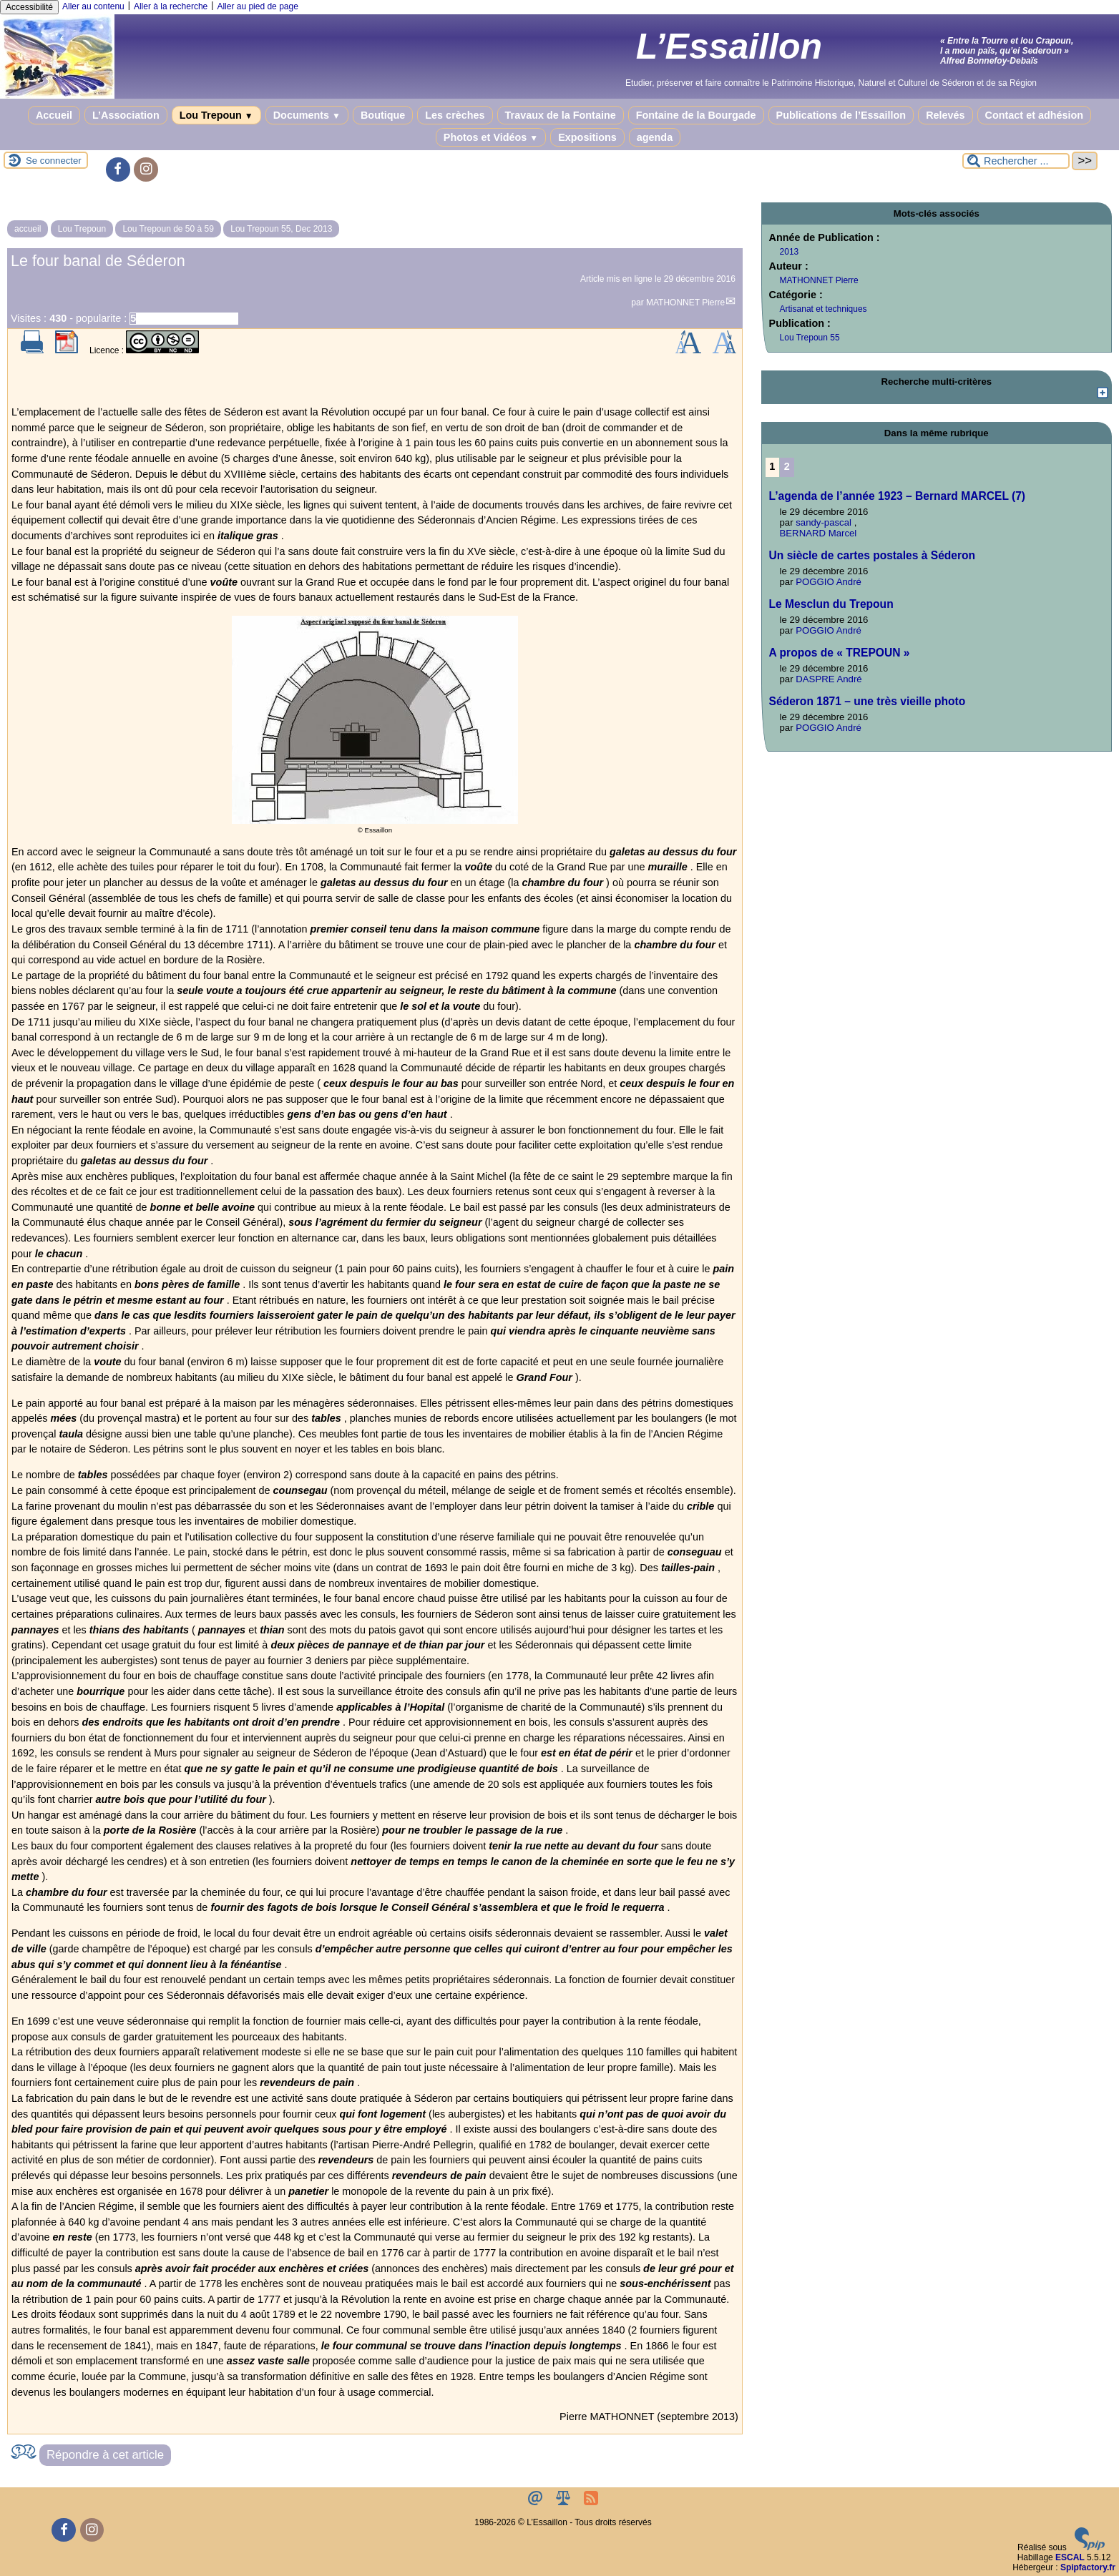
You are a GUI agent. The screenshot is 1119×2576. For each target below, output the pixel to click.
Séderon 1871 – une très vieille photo (867, 701)
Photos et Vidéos (491, 137)
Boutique (383, 115)
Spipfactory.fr (1087, 2567)
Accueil (54, 115)
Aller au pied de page (257, 6)
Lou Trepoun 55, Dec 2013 (281, 229)
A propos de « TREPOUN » (839, 653)
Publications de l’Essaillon (841, 115)
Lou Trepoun (216, 115)
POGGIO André (828, 581)
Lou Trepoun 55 (810, 338)
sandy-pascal (823, 522)
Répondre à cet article (105, 2455)
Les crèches (454, 115)
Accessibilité (29, 7)
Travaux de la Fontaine (560, 115)
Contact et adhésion (1034, 115)
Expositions (587, 137)
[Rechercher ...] (1016, 161)
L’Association (126, 115)
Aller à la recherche (170, 6)
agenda (655, 137)
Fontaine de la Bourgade (696, 115)
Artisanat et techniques (823, 309)
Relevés (945, 115)
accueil (27, 229)
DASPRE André (828, 679)
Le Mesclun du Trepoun (831, 604)
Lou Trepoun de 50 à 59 (167, 229)
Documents (307, 115)
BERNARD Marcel (818, 533)
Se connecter (54, 160)
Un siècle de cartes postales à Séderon (872, 555)
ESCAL (1070, 2557)
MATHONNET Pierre (685, 303)
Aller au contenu (93, 6)
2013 (789, 252)
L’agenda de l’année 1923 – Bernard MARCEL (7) (897, 496)
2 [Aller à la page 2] (787, 466)
